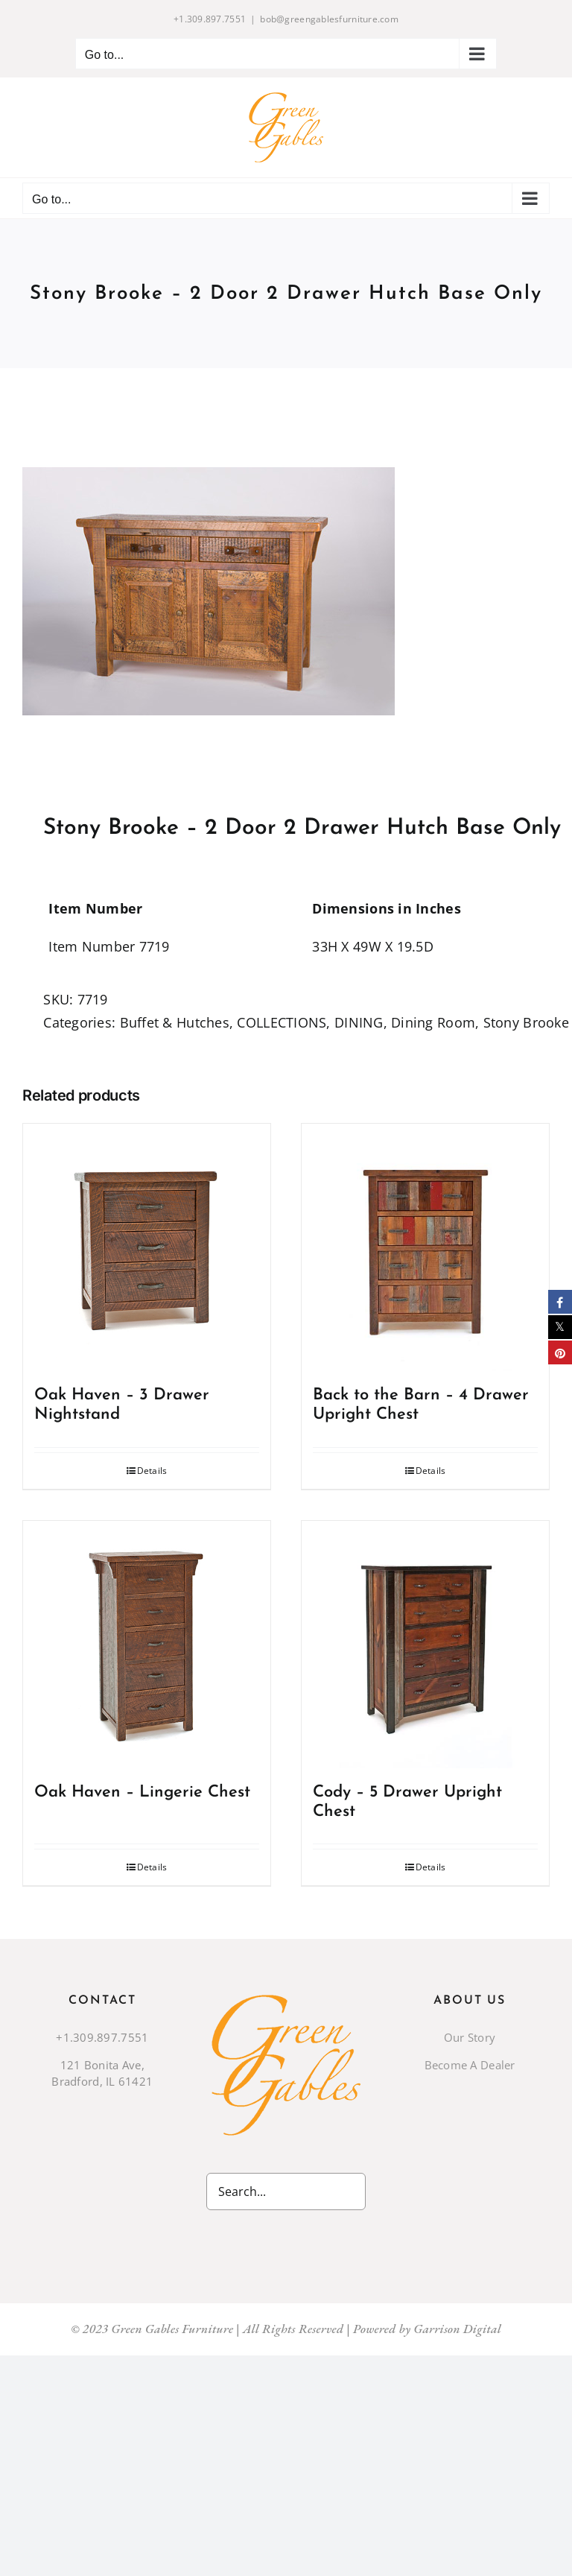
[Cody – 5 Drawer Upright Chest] (425, 1644)
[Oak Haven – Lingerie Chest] (146, 1644)
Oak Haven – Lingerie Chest (142, 1792)
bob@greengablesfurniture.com (329, 19)
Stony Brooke (526, 1022)
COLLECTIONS (281, 1022)
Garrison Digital (457, 2328)
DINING (359, 1022)
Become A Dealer (470, 2064)
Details (152, 1470)
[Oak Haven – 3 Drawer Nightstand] (146, 1247)
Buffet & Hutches (174, 1022)
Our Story (469, 2037)
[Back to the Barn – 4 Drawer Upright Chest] (425, 1247)
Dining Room (433, 1022)
